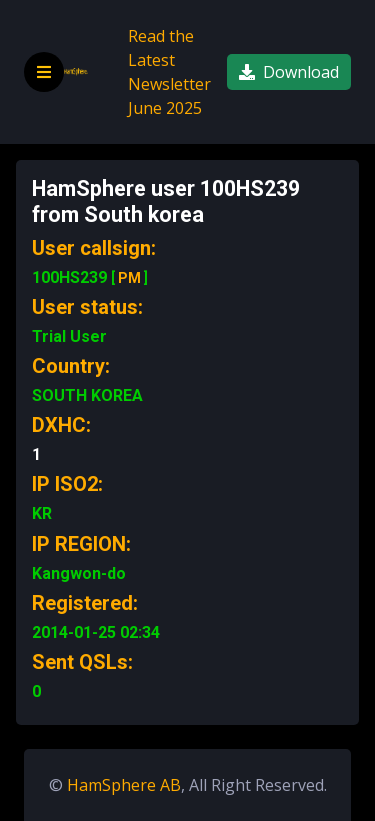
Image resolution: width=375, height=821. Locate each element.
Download (289, 72)
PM (129, 278)
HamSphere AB (124, 785)
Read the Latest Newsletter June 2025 (169, 72)
